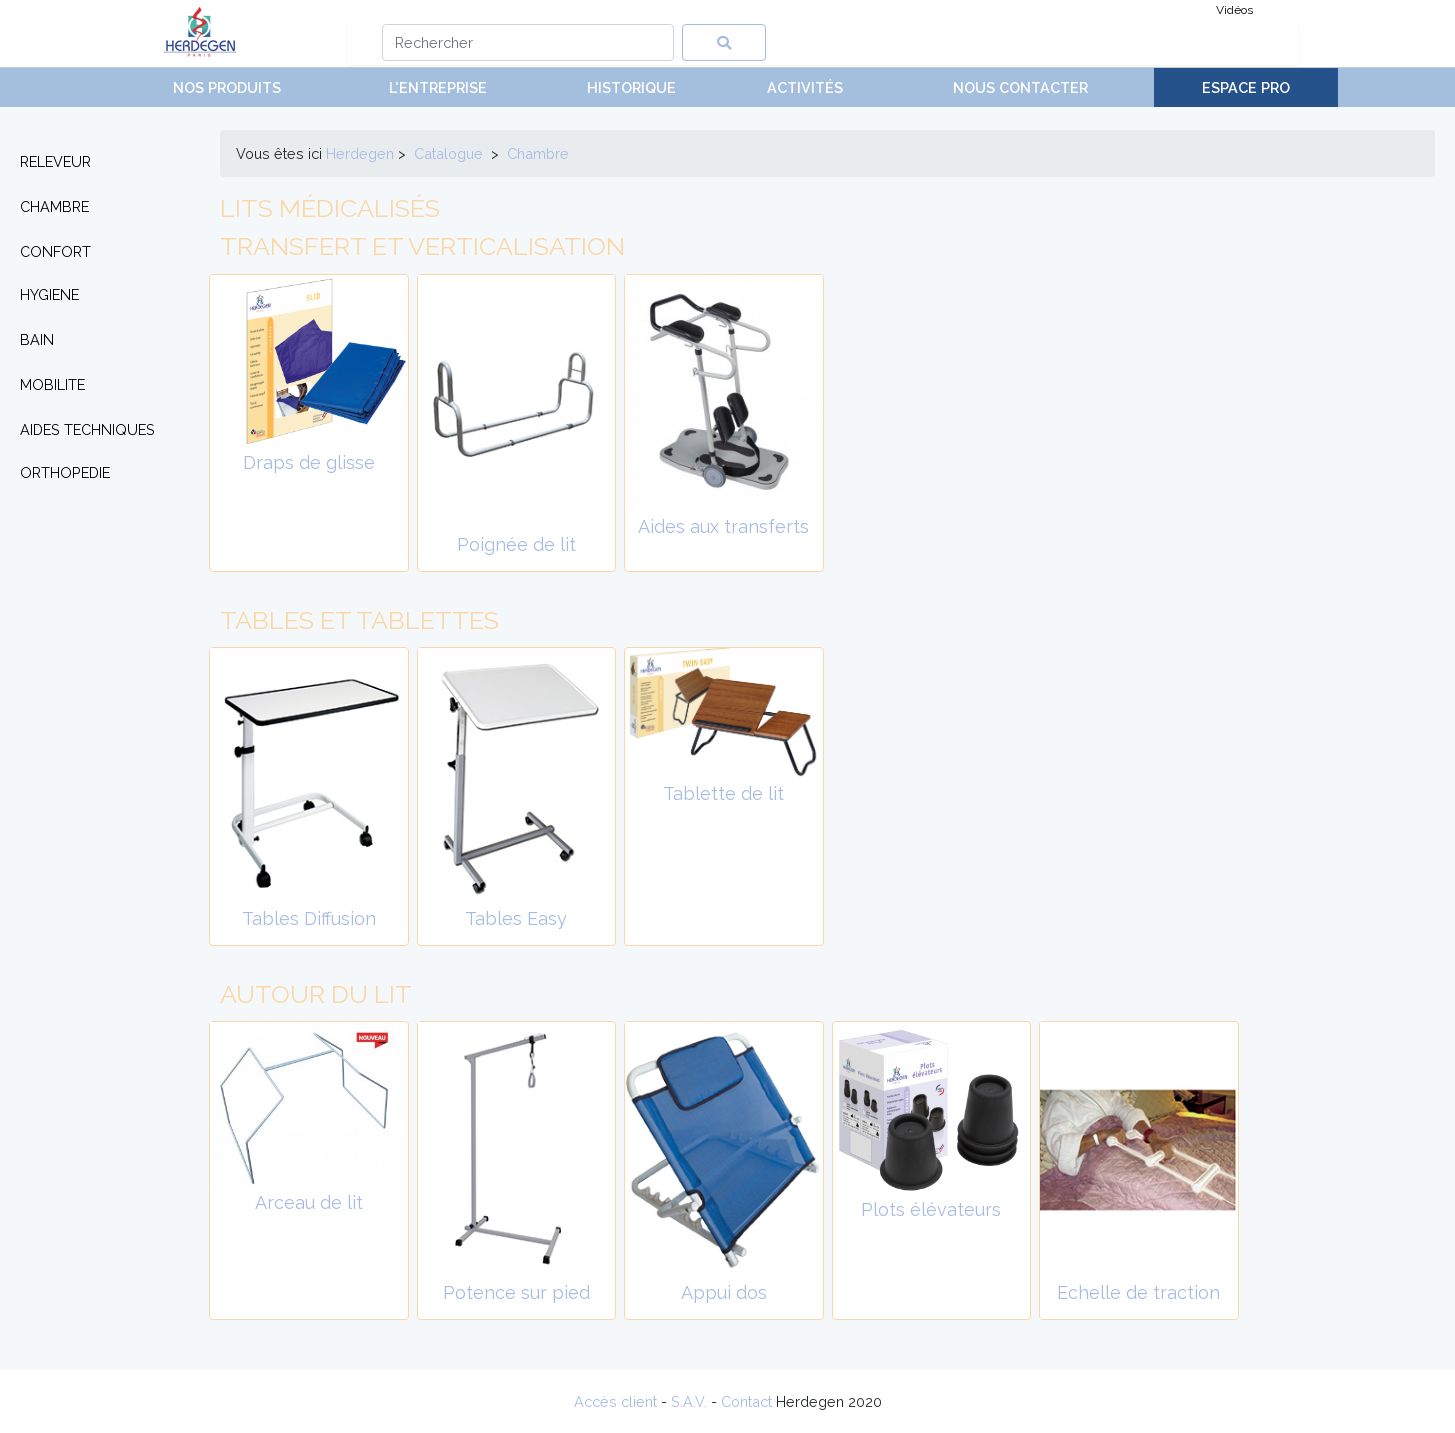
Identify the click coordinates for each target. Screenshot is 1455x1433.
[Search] (528, 42)
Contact (746, 1401)
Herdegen (360, 153)
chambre (538, 153)
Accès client (615, 1401)
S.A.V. (689, 1401)
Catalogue (448, 153)
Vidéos (1234, 10)
